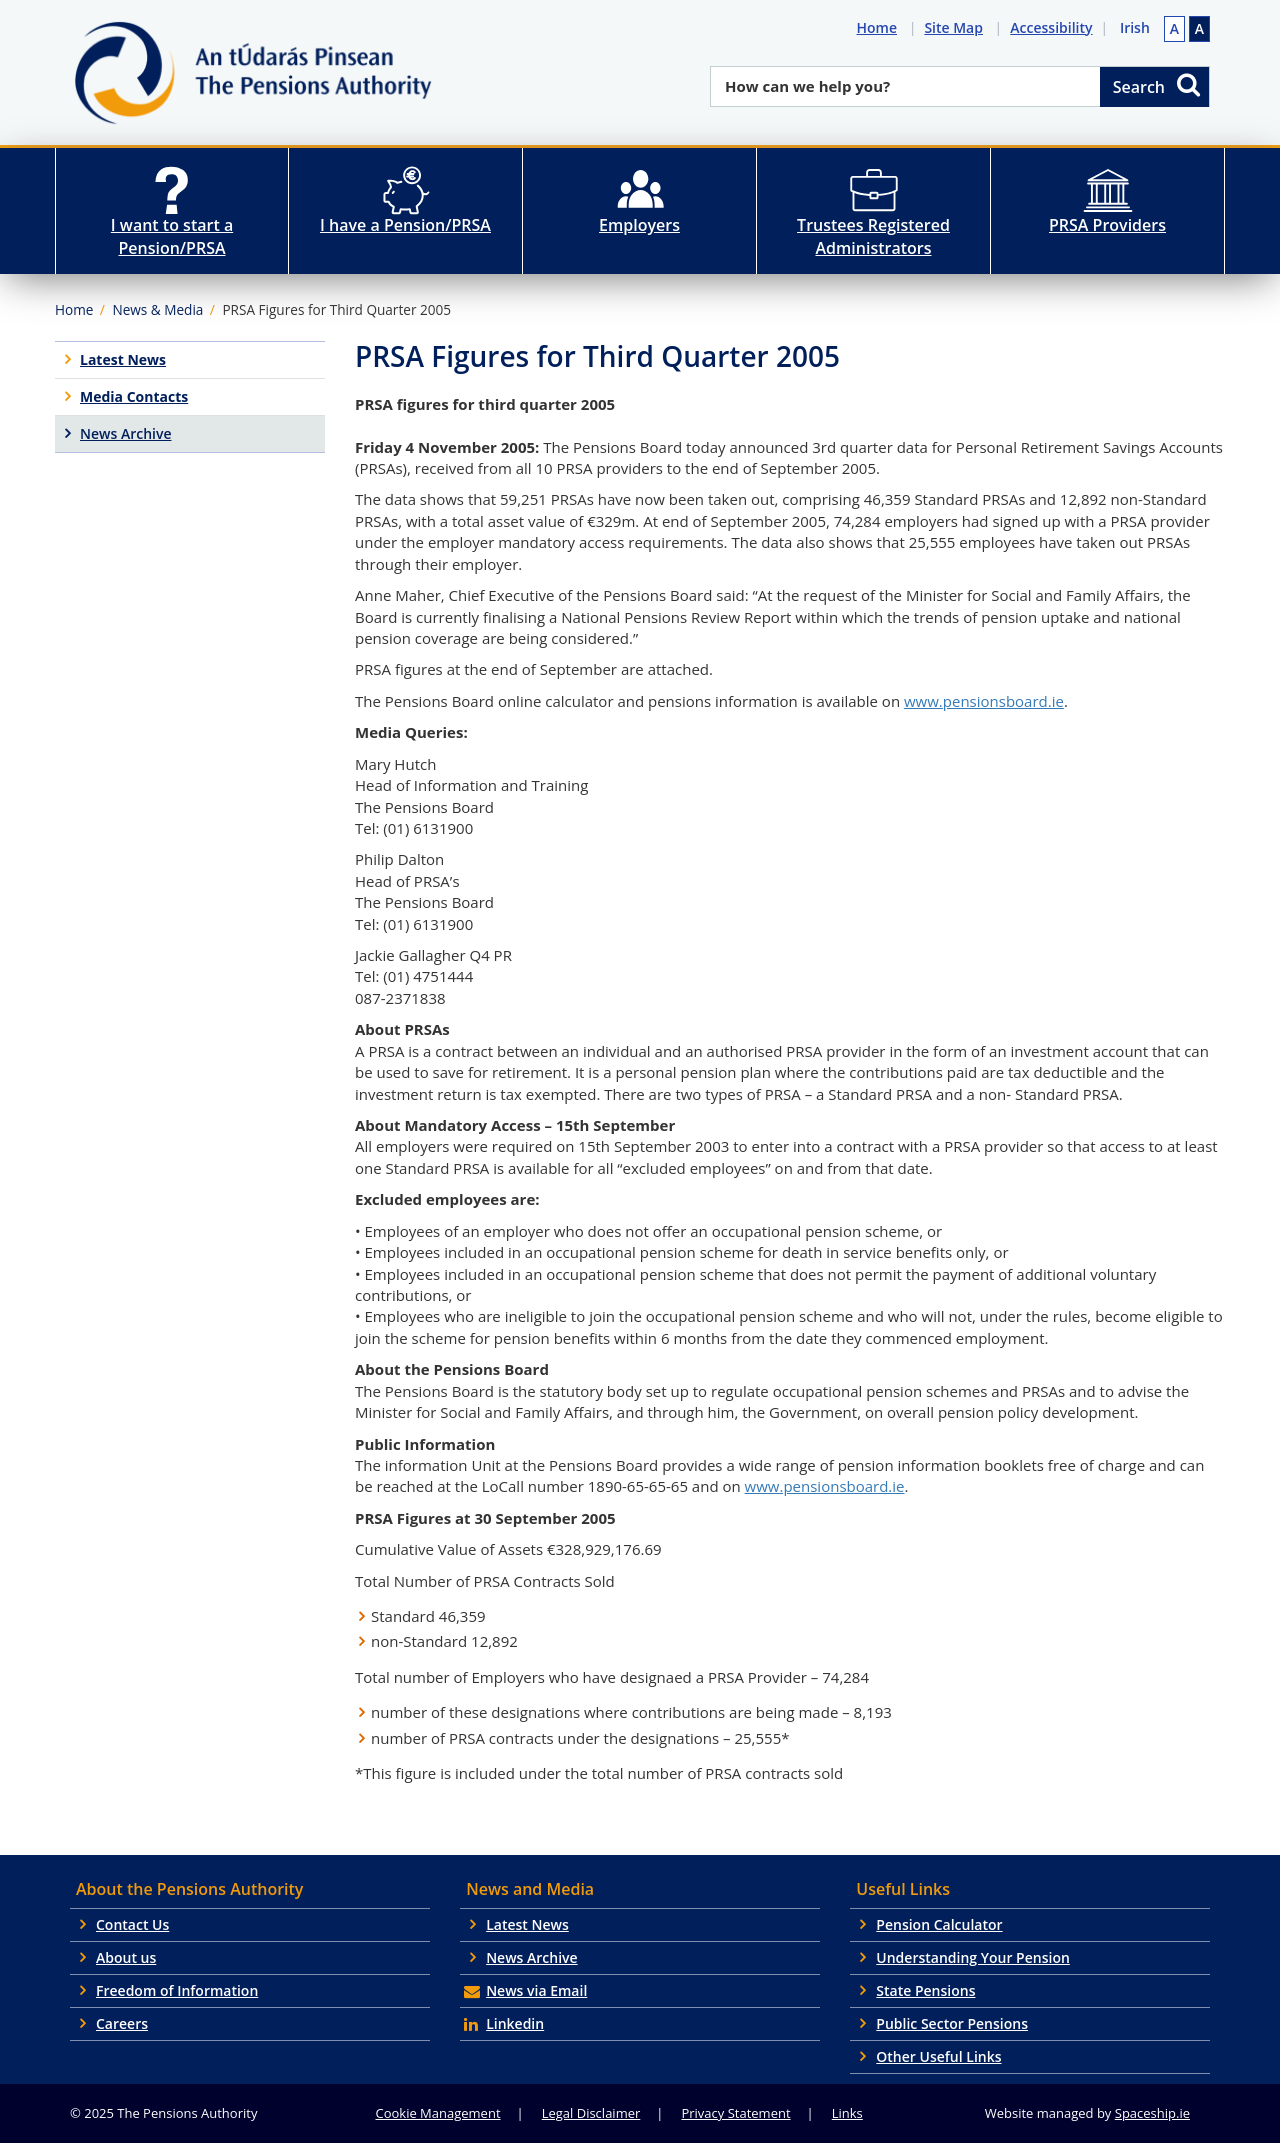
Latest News (527, 1924)
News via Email (536, 1990)
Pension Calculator (939, 1924)
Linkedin (515, 2023)
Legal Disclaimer (591, 2113)
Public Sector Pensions (952, 2023)
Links (847, 2113)
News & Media (157, 309)
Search (1158, 84)
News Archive (532, 1957)
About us (126, 1957)
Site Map (957, 27)
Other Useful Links (938, 2056)
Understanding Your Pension (973, 1957)
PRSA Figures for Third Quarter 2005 (336, 309)
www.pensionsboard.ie (984, 701)
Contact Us (132, 1924)
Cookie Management (438, 2113)
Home (880, 27)
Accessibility (1055, 27)
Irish (1135, 27)
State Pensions (925, 1990)
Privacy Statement (735, 2113)
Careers (122, 2023)
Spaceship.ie (1152, 2113)
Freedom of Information (177, 1990)
